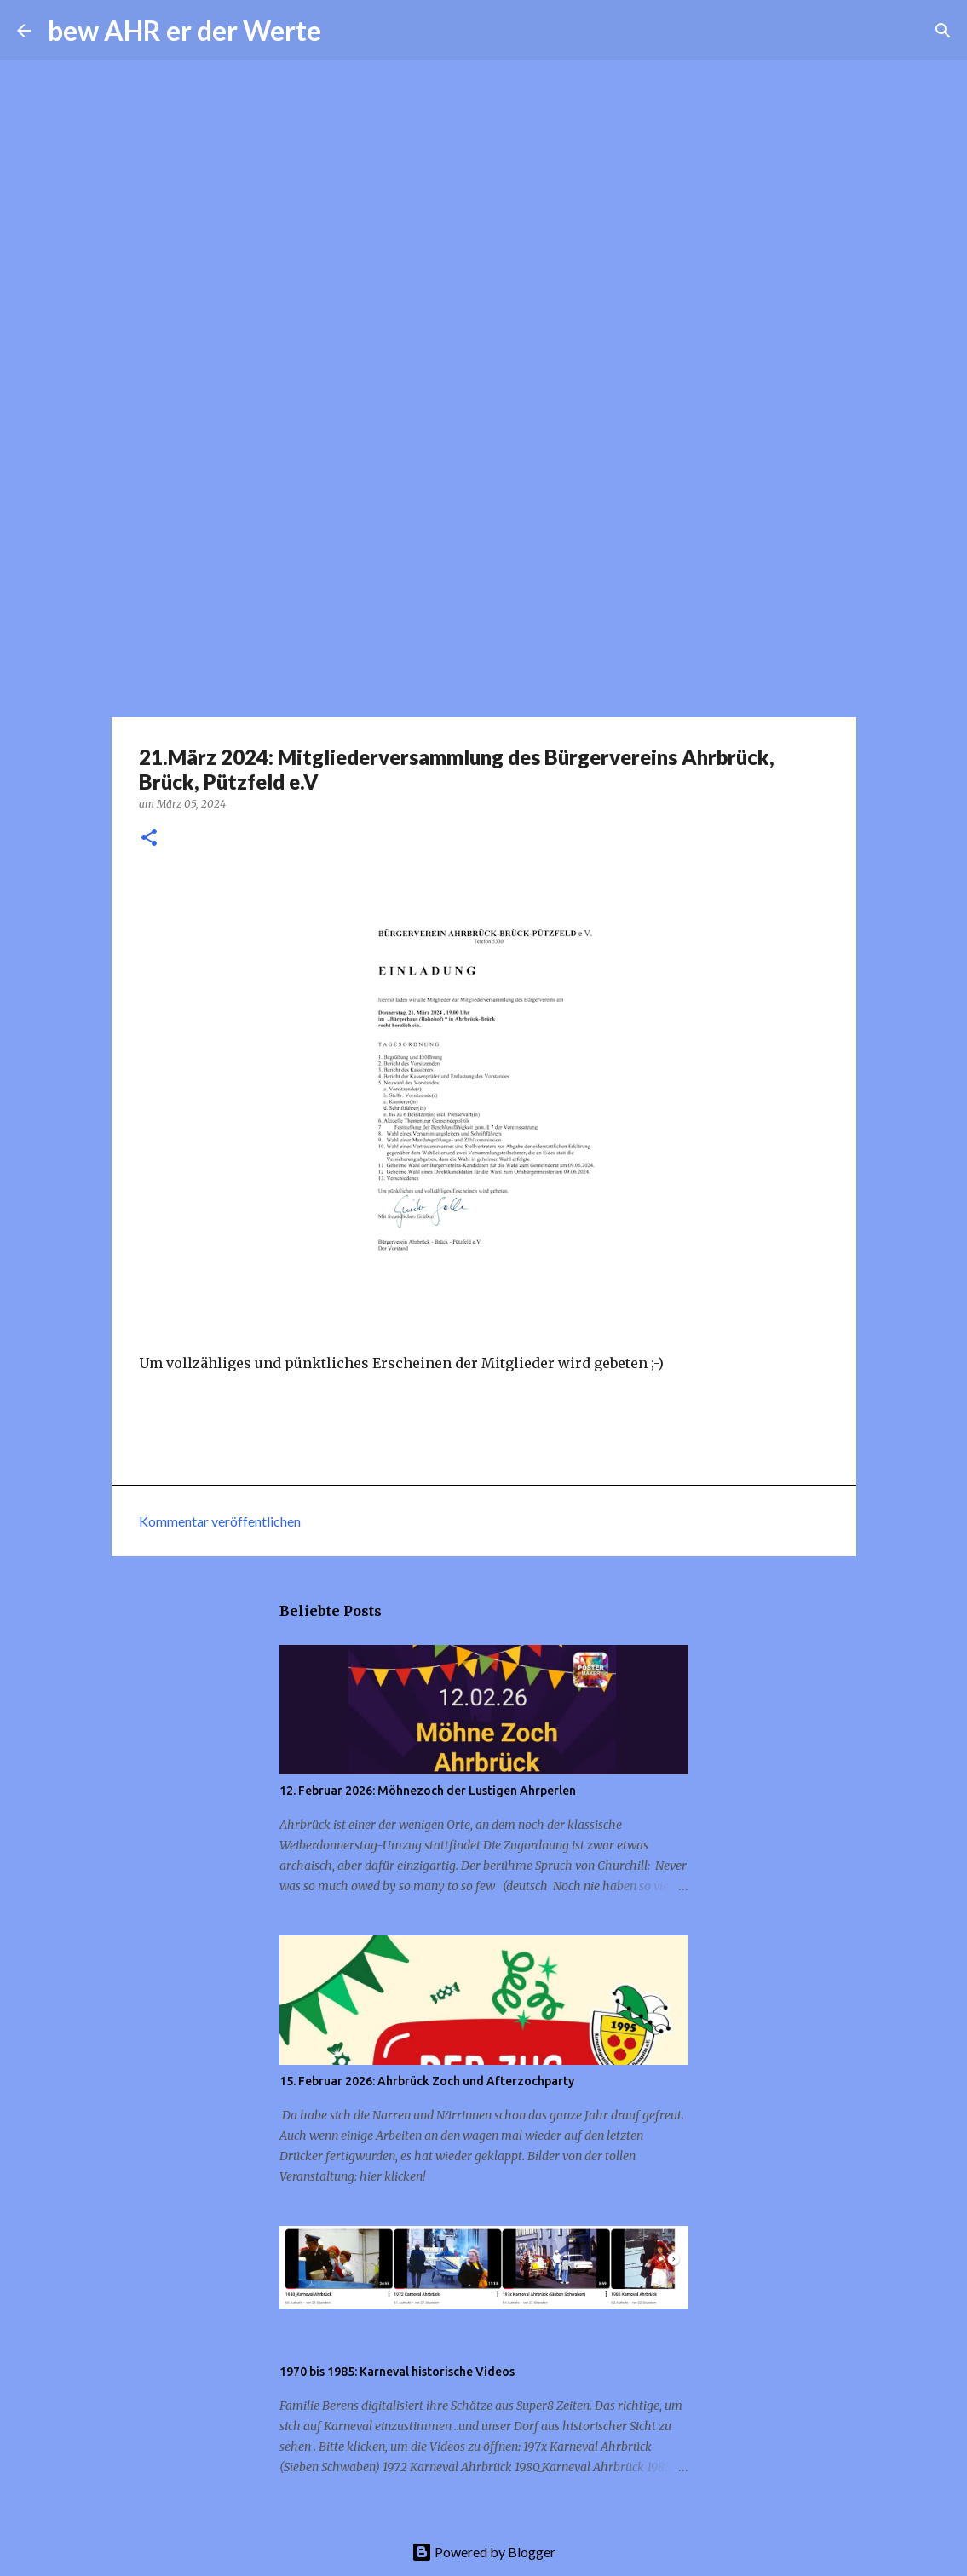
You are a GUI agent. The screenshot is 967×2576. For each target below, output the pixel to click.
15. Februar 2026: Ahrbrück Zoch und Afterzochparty (426, 2081)
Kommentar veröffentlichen (220, 1521)
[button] (149, 838)
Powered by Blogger (483, 2552)
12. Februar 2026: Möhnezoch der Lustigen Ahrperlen (427, 1790)
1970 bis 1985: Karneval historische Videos (397, 2371)
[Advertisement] (483, 582)
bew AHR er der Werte (184, 30)
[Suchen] (345, 30)
